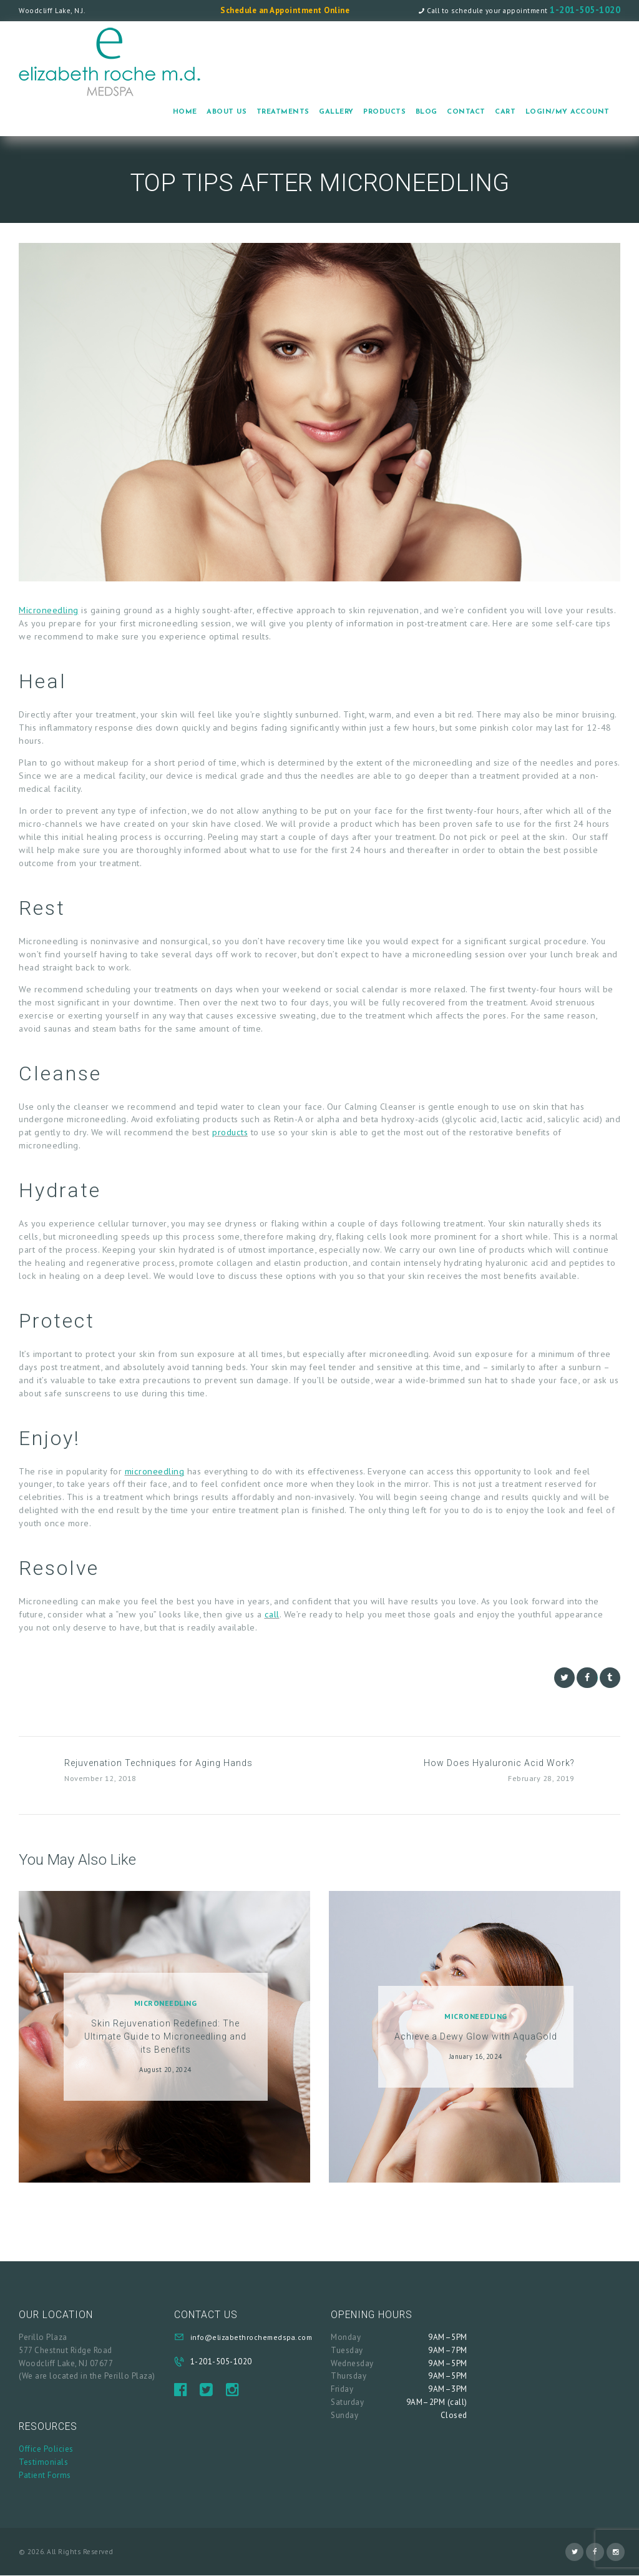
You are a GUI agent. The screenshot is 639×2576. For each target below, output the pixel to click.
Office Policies (46, 2449)
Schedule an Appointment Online (284, 10)
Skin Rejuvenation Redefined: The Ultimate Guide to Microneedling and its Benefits (165, 2036)
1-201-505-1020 (585, 10)
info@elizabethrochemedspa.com (251, 2337)
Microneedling (49, 610)
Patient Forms (45, 2475)
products (230, 1132)
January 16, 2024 (475, 2056)
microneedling (155, 1471)
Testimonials (43, 2462)
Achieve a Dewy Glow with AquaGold (475, 2036)
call (272, 1614)
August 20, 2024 (165, 2069)
